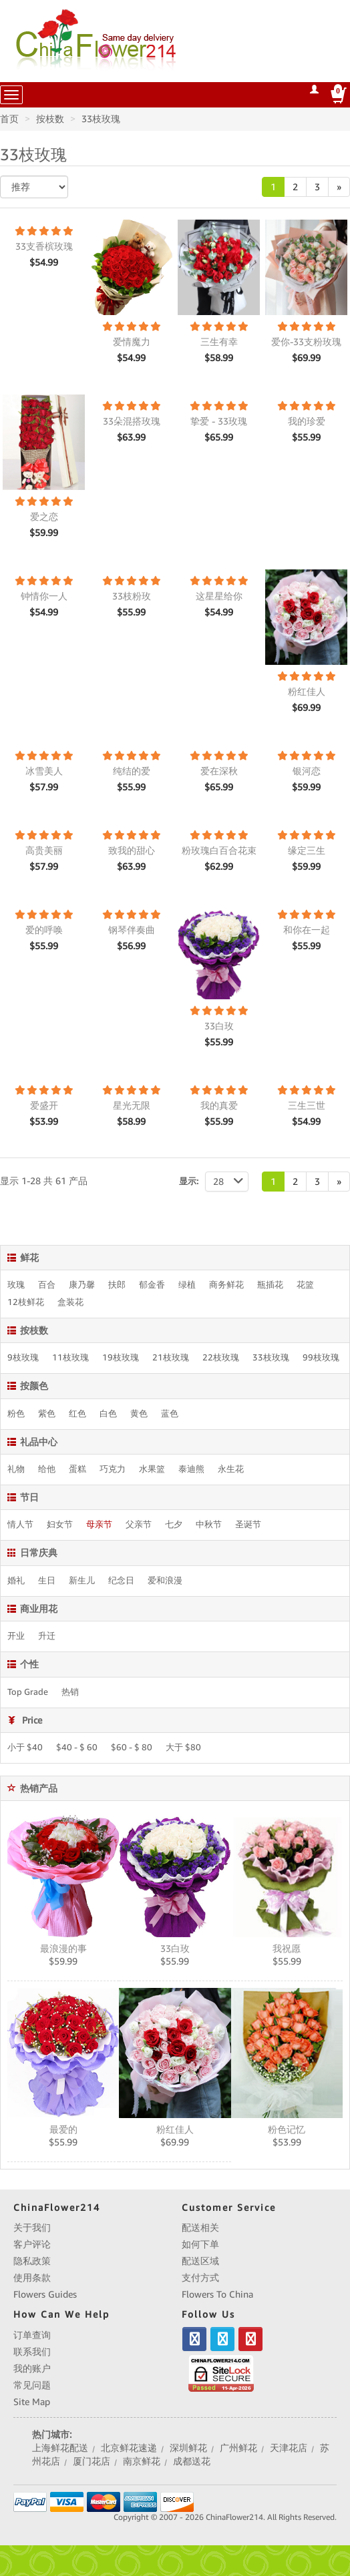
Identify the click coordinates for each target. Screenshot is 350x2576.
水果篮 (152, 1469)
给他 (46, 1469)
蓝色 (169, 1413)
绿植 (187, 1285)
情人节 (20, 1524)
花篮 (305, 1285)
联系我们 (32, 2352)
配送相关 (200, 2228)
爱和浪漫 (165, 1580)
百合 (46, 1285)
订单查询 (32, 2335)
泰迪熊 (191, 1469)
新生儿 (82, 1580)
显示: (188, 1181)
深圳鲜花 (188, 2448)
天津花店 (288, 2448)
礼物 (16, 1469)
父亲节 (139, 1524)
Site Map (31, 2402)
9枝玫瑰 (23, 1357)
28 (230, 1182)
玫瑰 (16, 1285)
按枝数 (50, 119)
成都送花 (191, 2461)
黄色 (139, 1413)
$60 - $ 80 (131, 1747)
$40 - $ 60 (77, 1747)
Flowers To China (217, 2294)
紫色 (46, 1413)
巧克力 (113, 1469)
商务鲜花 (226, 1285)
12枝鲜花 (25, 1302)
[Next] (339, 187)
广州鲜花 (238, 2448)
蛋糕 (77, 1469)
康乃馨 (82, 1285)
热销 (70, 1692)
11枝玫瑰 (70, 1357)
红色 (77, 1413)
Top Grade (27, 1692)
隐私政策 (32, 2261)
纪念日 (121, 1580)
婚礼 (16, 1580)
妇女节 (60, 1524)
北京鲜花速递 (129, 2448)
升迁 (46, 1636)
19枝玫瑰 (120, 1357)
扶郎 (117, 1285)
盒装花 (70, 1302)
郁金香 (152, 1285)
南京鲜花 (141, 2461)
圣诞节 (248, 1524)
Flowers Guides (45, 2294)
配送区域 (200, 2261)
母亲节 (99, 1524)
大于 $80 (183, 1747)
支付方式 (200, 2278)
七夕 (173, 1524)
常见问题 (32, 2385)
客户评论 (32, 2244)
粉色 (16, 1413)
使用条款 (32, 2278)
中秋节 (209, 1524)
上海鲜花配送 (60, 2448)
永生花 (231, 1469)
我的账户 (32, 2368)
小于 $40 (25, 1747)
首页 (9, 119)
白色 (108, 1413)
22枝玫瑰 (220, 1357)
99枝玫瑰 (321, 1357)
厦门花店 (91, 2461)
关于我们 (32, 2228)
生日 (46, 1580)
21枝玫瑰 (170, 1357)
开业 (16, 1636)
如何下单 (200, 2244)
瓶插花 (270, 1285)
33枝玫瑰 (100, 119)
